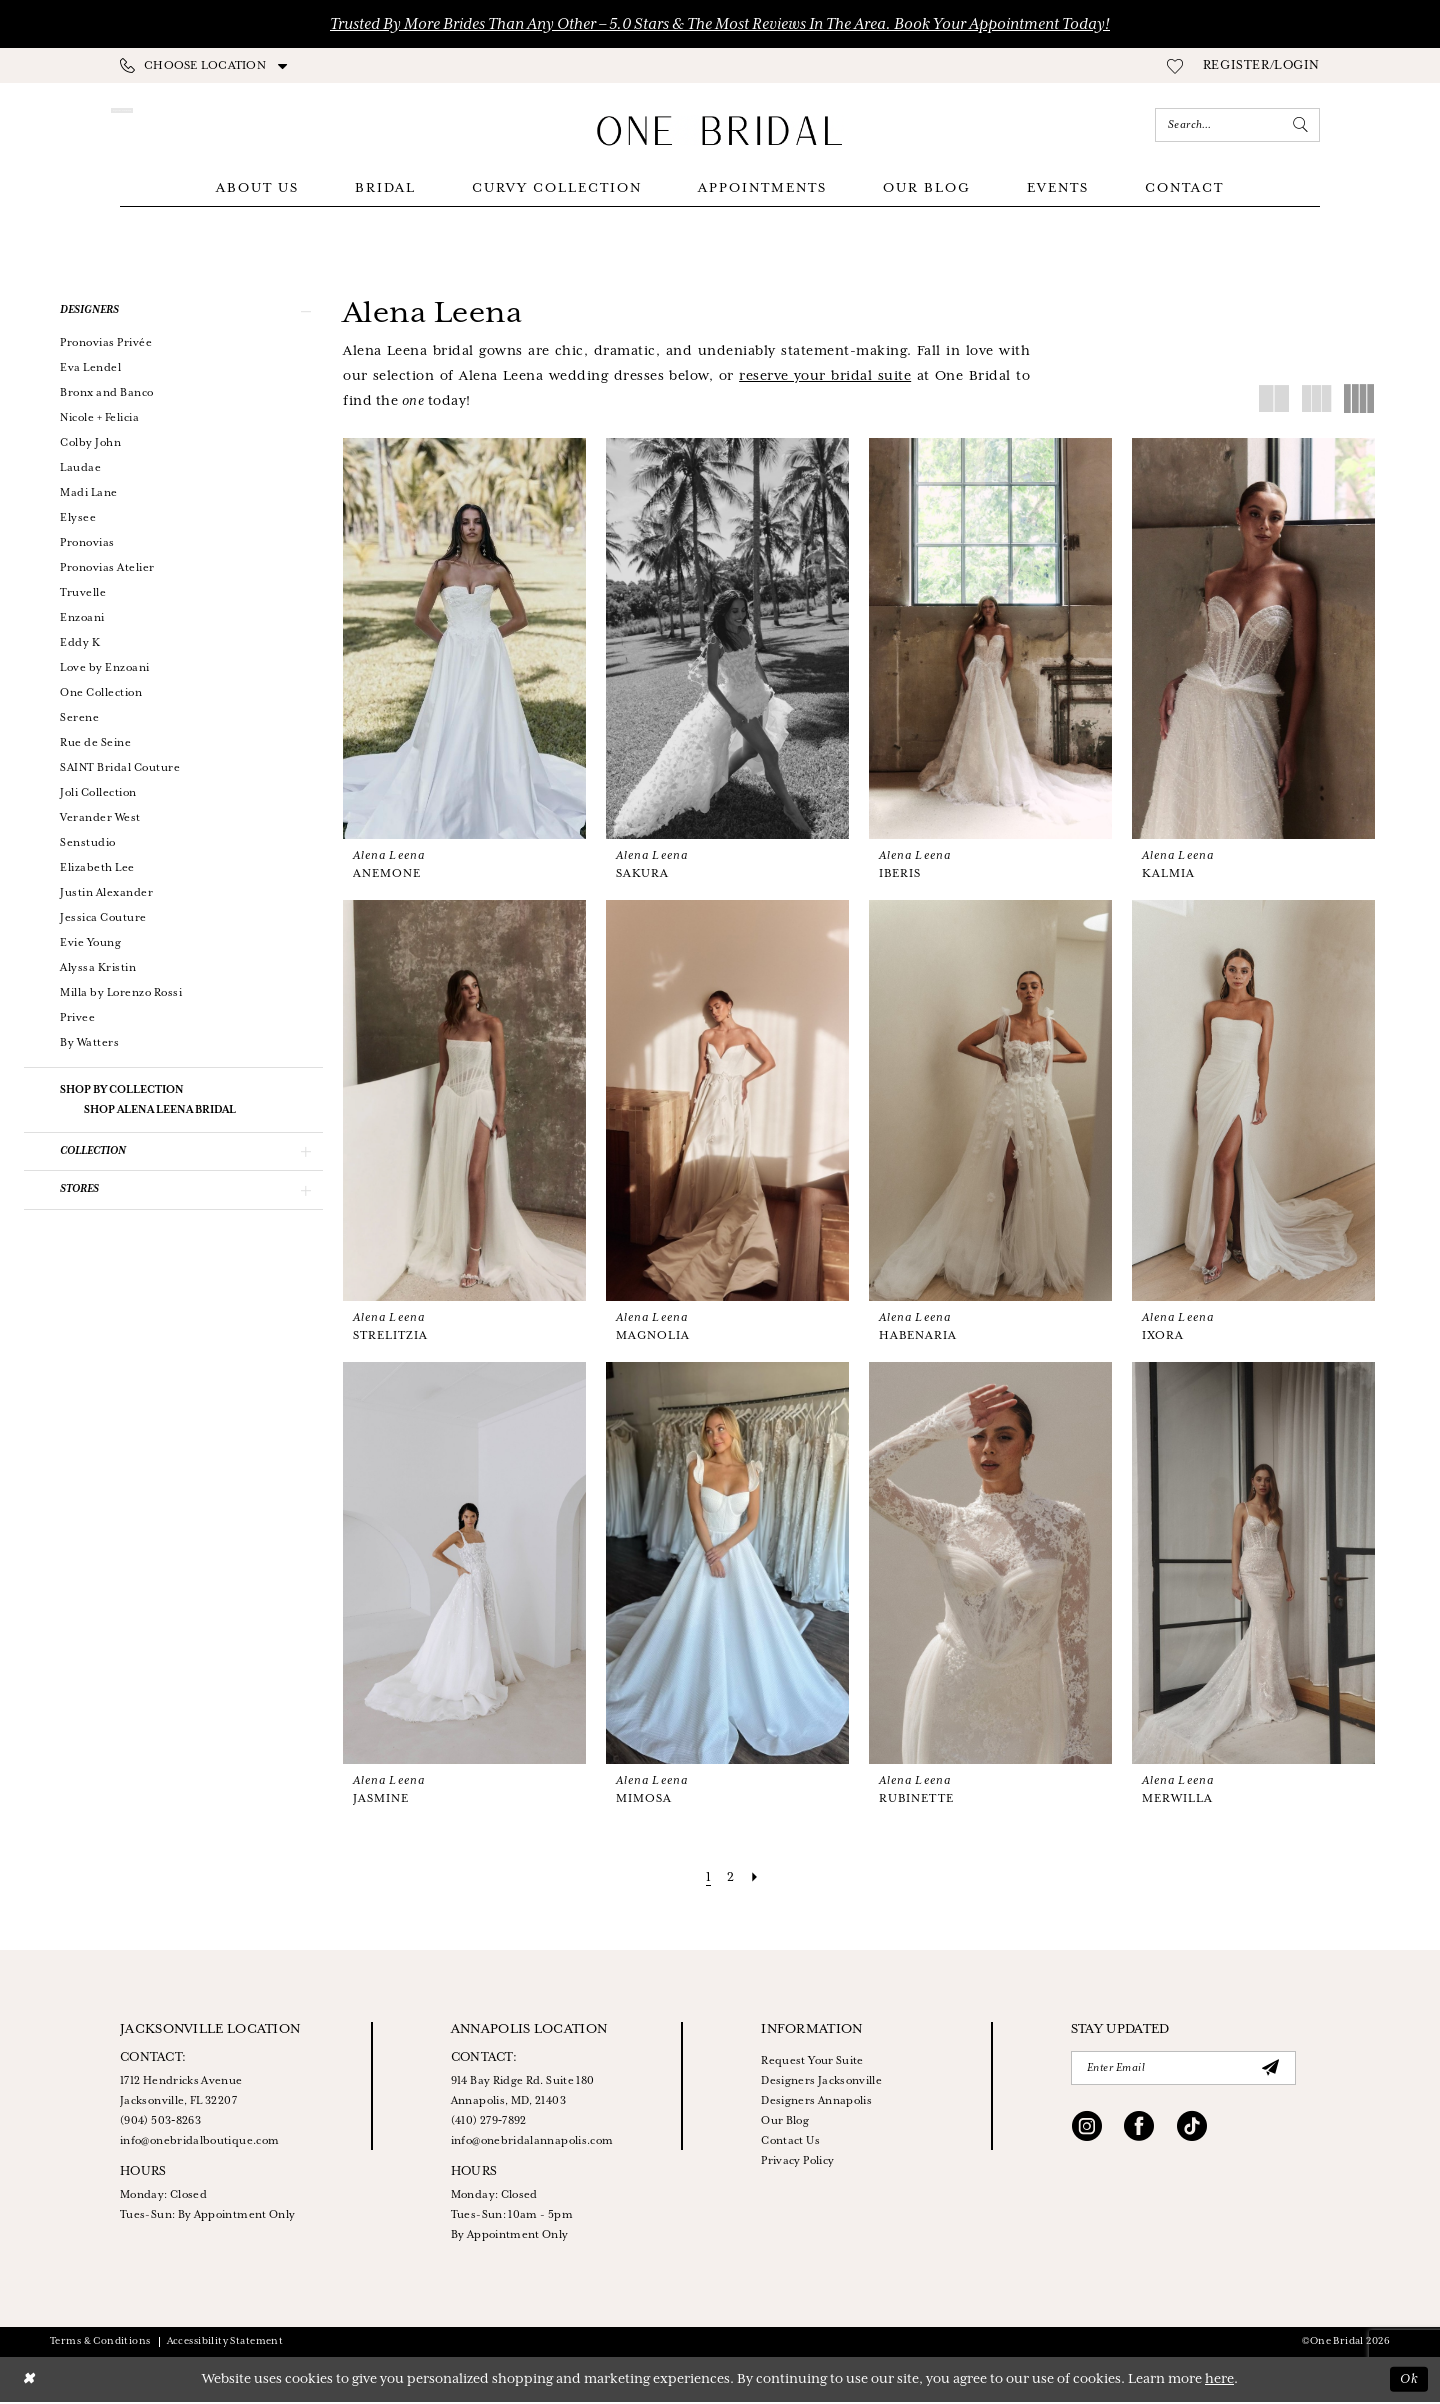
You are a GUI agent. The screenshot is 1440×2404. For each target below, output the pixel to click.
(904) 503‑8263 (160, 2123)
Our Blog (785, 2123)
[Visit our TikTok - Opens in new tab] (1192, 2131)
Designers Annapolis (816, 2103)
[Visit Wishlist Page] (1175, 66)
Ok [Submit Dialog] (1409, 2380)
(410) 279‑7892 (489, 2123)
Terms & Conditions (100, 2343)
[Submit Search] (1301, 125)
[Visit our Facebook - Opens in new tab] (1139, 2131)
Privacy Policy (797, 2163)
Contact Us (790, 2143)
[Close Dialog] (29, 2381)
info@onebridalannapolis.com (532, 2143)
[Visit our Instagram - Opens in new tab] (1087, 2131)
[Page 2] (730, 1879)
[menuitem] (203, 66)
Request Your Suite (812, 2063)
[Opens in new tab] (825, 378)
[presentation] (464, 640)
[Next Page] (754, 1879)
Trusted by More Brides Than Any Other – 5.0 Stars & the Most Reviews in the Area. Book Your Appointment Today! (720, 24)
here (1219, 2381)
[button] (1261, 66)
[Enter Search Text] (1237, 125)
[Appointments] (207, 125)
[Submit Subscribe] (1271, 2069)
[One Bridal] (720, 130)
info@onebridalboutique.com (199, 2143)
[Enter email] (1183, 2070)
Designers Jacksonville (821, 2083)
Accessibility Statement (225, 2343)
